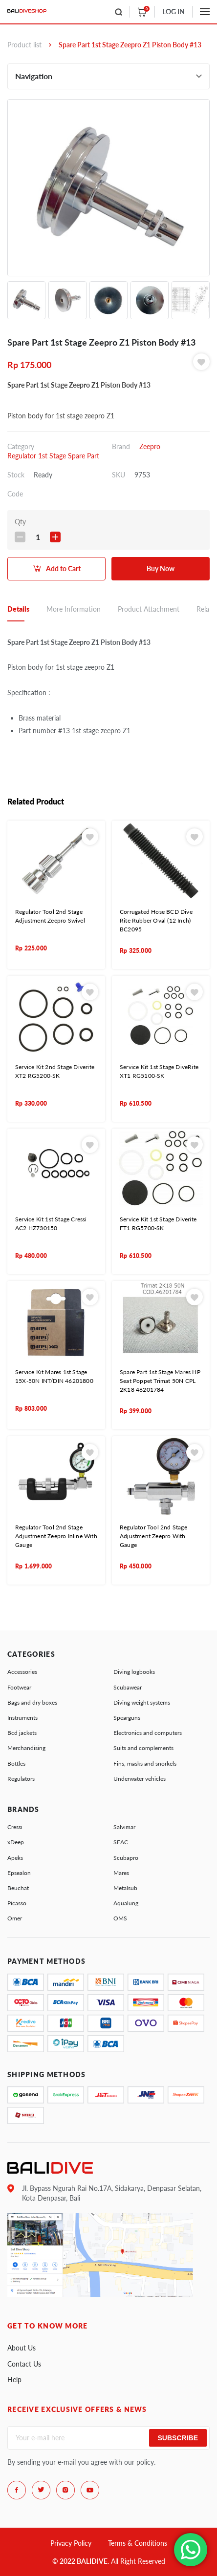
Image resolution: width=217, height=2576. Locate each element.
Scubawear (127, 1687)
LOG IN (173, 11)
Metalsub (125, 1888)
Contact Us (24, 2364)
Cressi (14, 1827)
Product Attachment (148, 609)
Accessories (22, 1671)
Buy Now (160, 568)
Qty (20, 521)
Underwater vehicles (139, 1778)
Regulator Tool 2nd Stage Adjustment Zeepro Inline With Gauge (56, 1536)
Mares (121, 1872)
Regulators (21, 1778)
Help (14, 2379)
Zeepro (149, 446)
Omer (14, 1918)
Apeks (15, 1857)
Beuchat (18, 1888)
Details (18, 609)
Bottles (16, 1763)
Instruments (22, 1717)
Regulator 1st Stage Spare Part (53, 456)
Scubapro (125, 1857)
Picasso (16, 1903)
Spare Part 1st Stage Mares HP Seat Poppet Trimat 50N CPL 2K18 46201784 (160, 1380)
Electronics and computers (147, 1732)
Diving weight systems (141, 1702)
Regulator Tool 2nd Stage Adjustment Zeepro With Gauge (153, 1536)
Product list (24, 45)
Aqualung (125, 1903)
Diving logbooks (134, 1671)
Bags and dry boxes (32, 1702)
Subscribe (178, 2438)
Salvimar (124, 1827)
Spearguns (126, 1717)
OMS (120, 1918)
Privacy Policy (70, 2543)
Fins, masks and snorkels (144, 1763)
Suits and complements (143, 1748)
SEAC (120, 1842)
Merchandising (26, 1748)
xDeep (15, 1842)
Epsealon (19, 1872)
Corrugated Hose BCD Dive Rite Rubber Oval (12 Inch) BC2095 (156, 920)
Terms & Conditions (137, 2543)
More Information (73, 609)
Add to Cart (63, 568)
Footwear (19, 1687)
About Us (21, 2348)
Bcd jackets (22, 1732)
